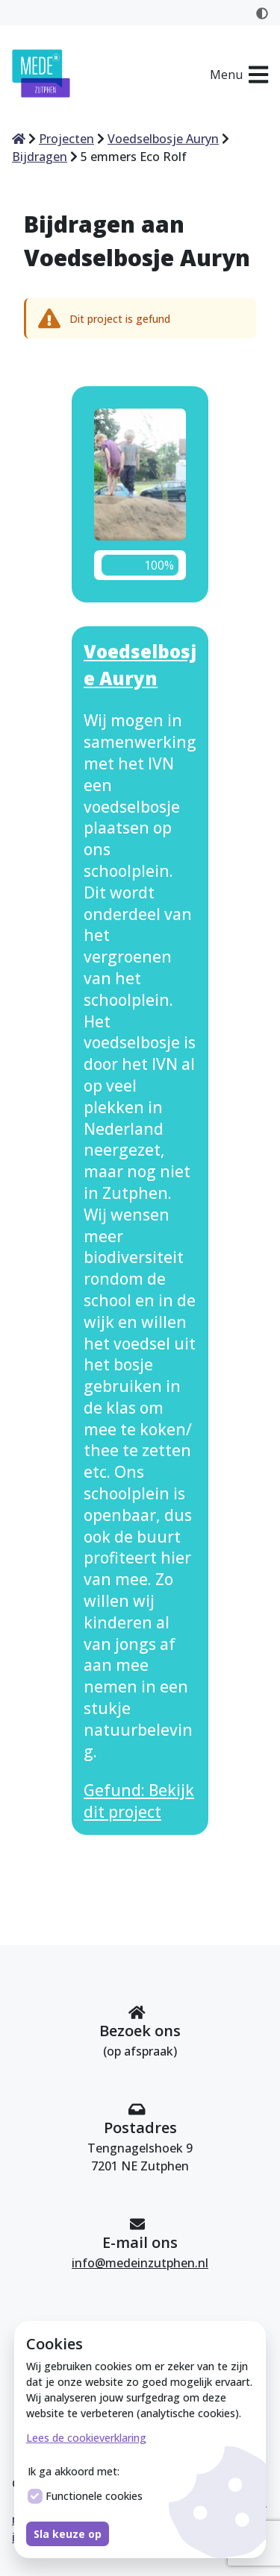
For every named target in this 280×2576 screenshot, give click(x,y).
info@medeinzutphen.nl (140, 2263)
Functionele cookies (85, 2496)
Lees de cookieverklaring (86, 2438)
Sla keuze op (68, 2534)
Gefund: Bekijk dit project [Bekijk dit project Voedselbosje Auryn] (139, 1801)
